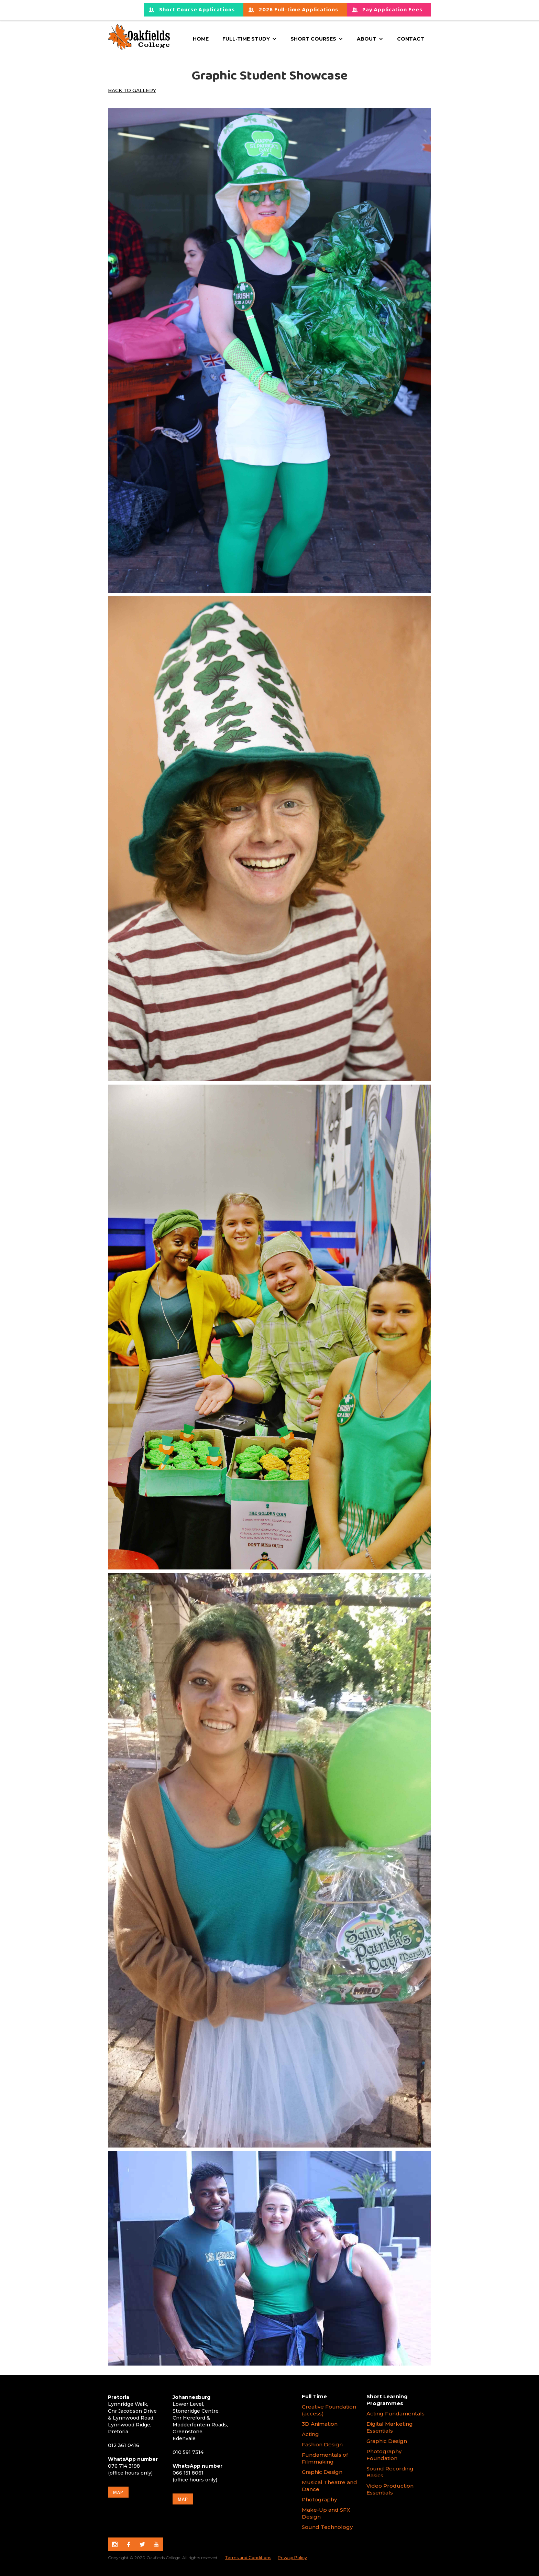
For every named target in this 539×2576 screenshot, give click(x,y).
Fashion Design (322, 2444)
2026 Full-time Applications (298, 10)
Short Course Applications (197, 10)
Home (201, 39)
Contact (410, 39)
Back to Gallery (132, 90)
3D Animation (320, 2424)
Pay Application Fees (392, 10)
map (118, 2492)
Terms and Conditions (248, 2557)
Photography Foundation (384, 2454)
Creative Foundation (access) (329, 2410)
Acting (310, 2434)
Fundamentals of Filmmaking (325, 2458)
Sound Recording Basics (390, 2472)
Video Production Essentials (390, 2489)
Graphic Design (322, 2472)
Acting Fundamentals (395, 2413)
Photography (319, 2499)
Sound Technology (328, 2527)
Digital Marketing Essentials (389, 2427)
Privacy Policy (292, 2557)
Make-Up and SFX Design (326, 2513)
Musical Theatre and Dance (329, 2485)
